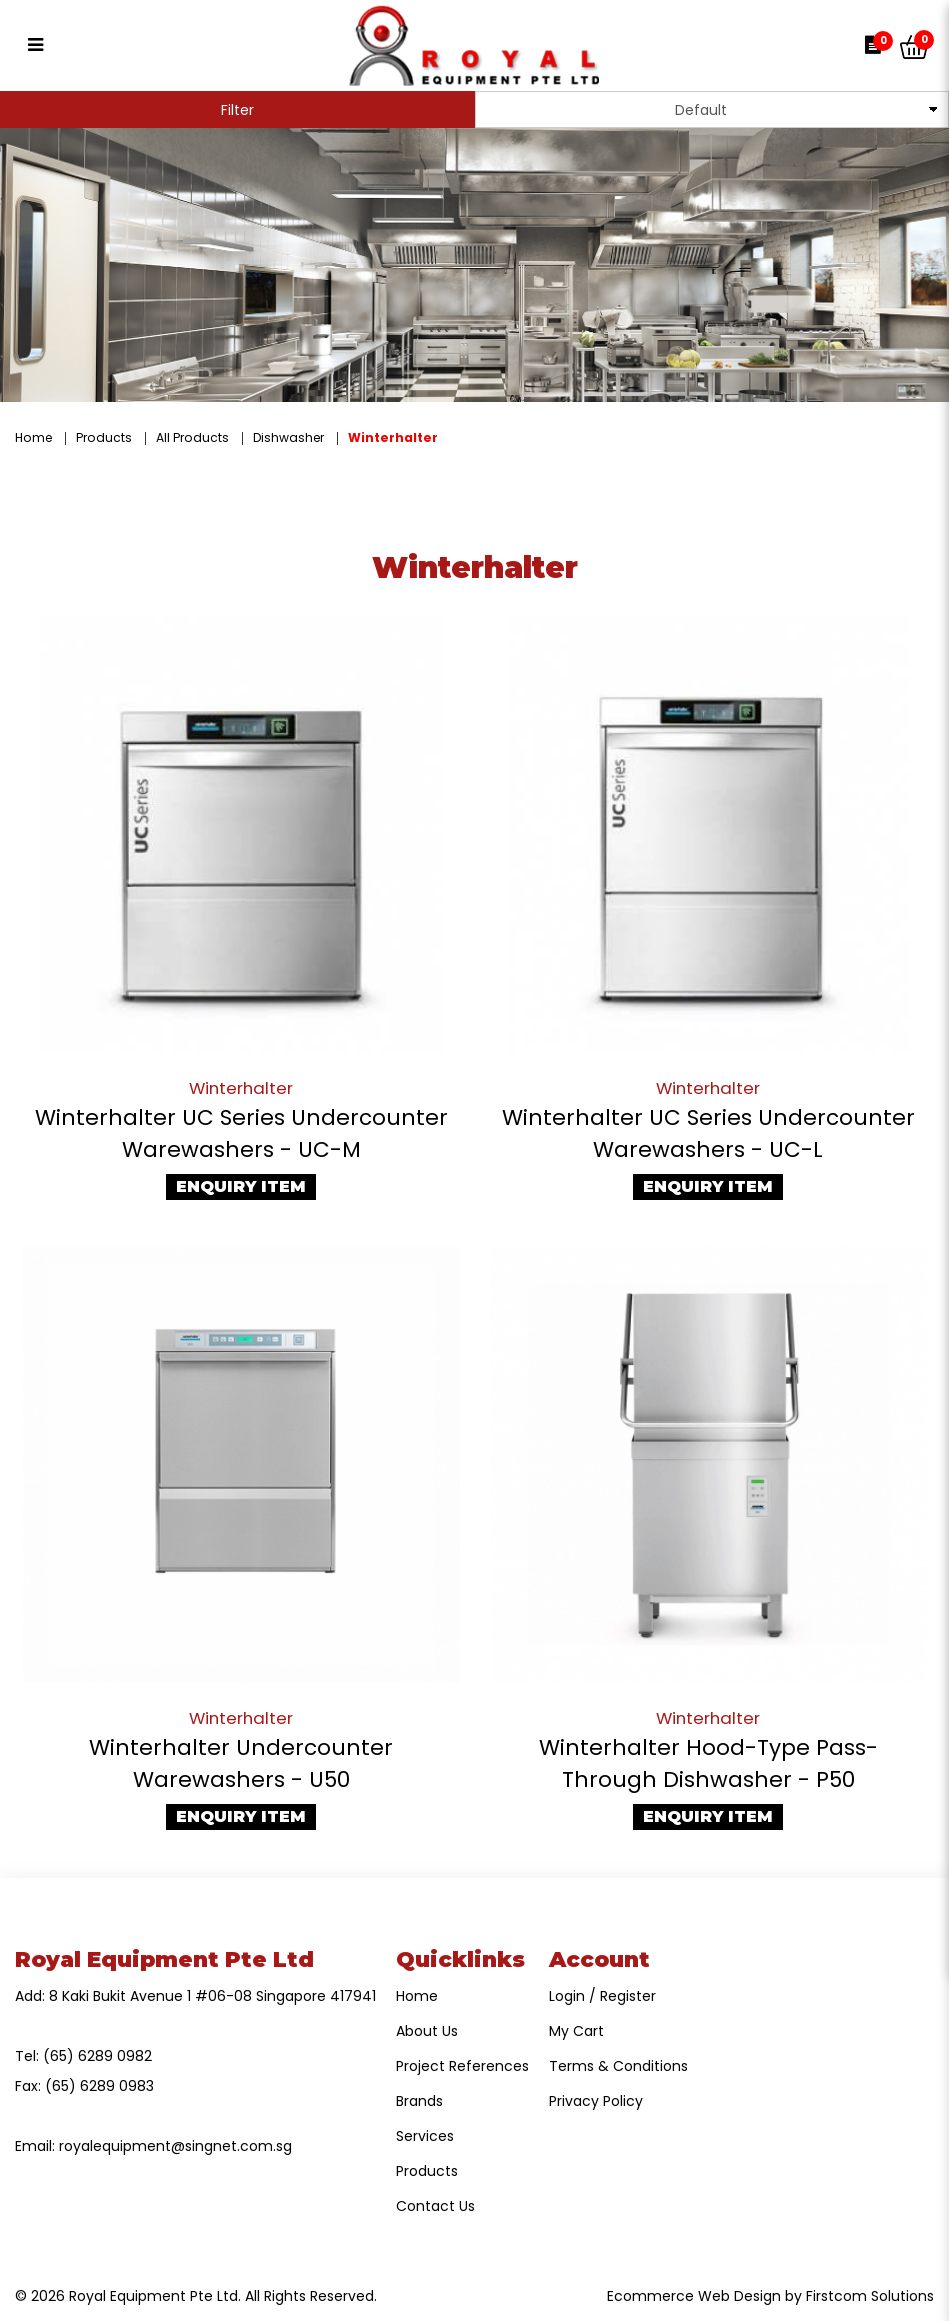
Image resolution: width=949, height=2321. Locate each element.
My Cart (576, 2031)
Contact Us (435, 2206)
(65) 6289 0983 (99, 2086)
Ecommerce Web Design (694, 2296)
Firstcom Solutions (870, 2296)
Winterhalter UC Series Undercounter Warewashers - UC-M (241, 1133)
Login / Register (602, 1996)
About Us (427, 2031)
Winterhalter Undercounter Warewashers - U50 (241, 1763)
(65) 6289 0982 (97, 2056)
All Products (192, 437)
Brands (419, 2101)
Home (33, 437)
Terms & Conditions (618, 2066)
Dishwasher (288, 437)
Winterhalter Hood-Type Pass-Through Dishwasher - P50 (708, 1763)
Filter (237, 110)
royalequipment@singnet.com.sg (175, 2146)
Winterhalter (393, 437)
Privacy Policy (596, 2101)
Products (104, 437)
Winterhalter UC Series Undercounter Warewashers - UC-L (708, 1133)
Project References (462, 2066)
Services (425, 2136)
